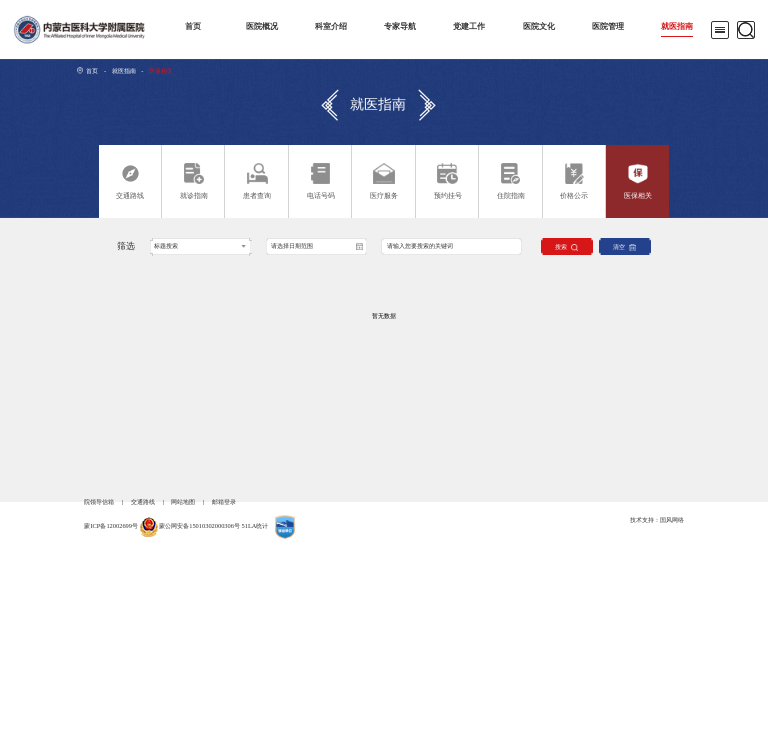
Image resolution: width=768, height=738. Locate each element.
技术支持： (645, 519)
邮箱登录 (224, 501)
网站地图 (183, 501)
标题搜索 (166, 245)
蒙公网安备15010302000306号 (199, 525)
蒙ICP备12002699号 (111, 525)
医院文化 (539, 26)
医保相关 (161, 70)
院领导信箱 (99, 501)
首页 (193, 26)
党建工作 (469, 26)
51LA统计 (255, 525)
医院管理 (608, 26)
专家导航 (400, 26)
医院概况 (262, 26)
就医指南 (677, 26)
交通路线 (143, 501)
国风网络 (672, 519)
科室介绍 (331, 26)
